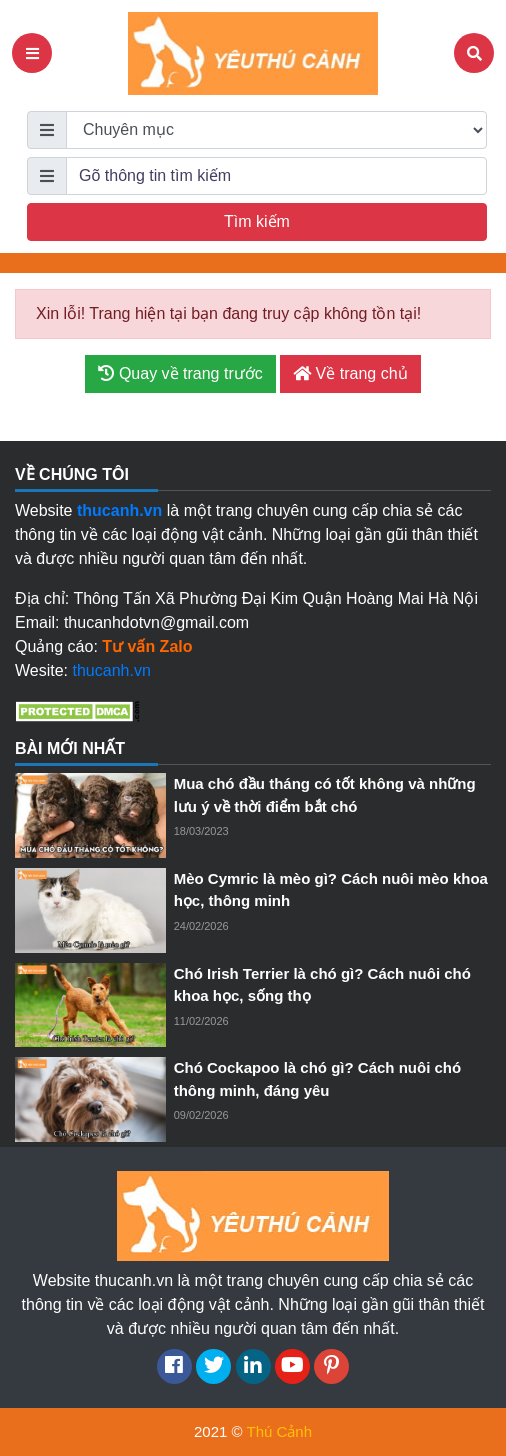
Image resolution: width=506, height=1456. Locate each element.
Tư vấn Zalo (147, 646)
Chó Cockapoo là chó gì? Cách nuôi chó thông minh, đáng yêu (318, 1079)
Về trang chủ (350, 373)
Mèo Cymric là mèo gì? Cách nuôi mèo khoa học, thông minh (331, 890)
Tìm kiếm (257, 221)
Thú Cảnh (279, 1431)
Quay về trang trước (180, 373)
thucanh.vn (112, 670)
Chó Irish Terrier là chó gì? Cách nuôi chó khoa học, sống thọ (322, 985)
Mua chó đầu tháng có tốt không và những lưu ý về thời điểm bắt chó (325, 795)
